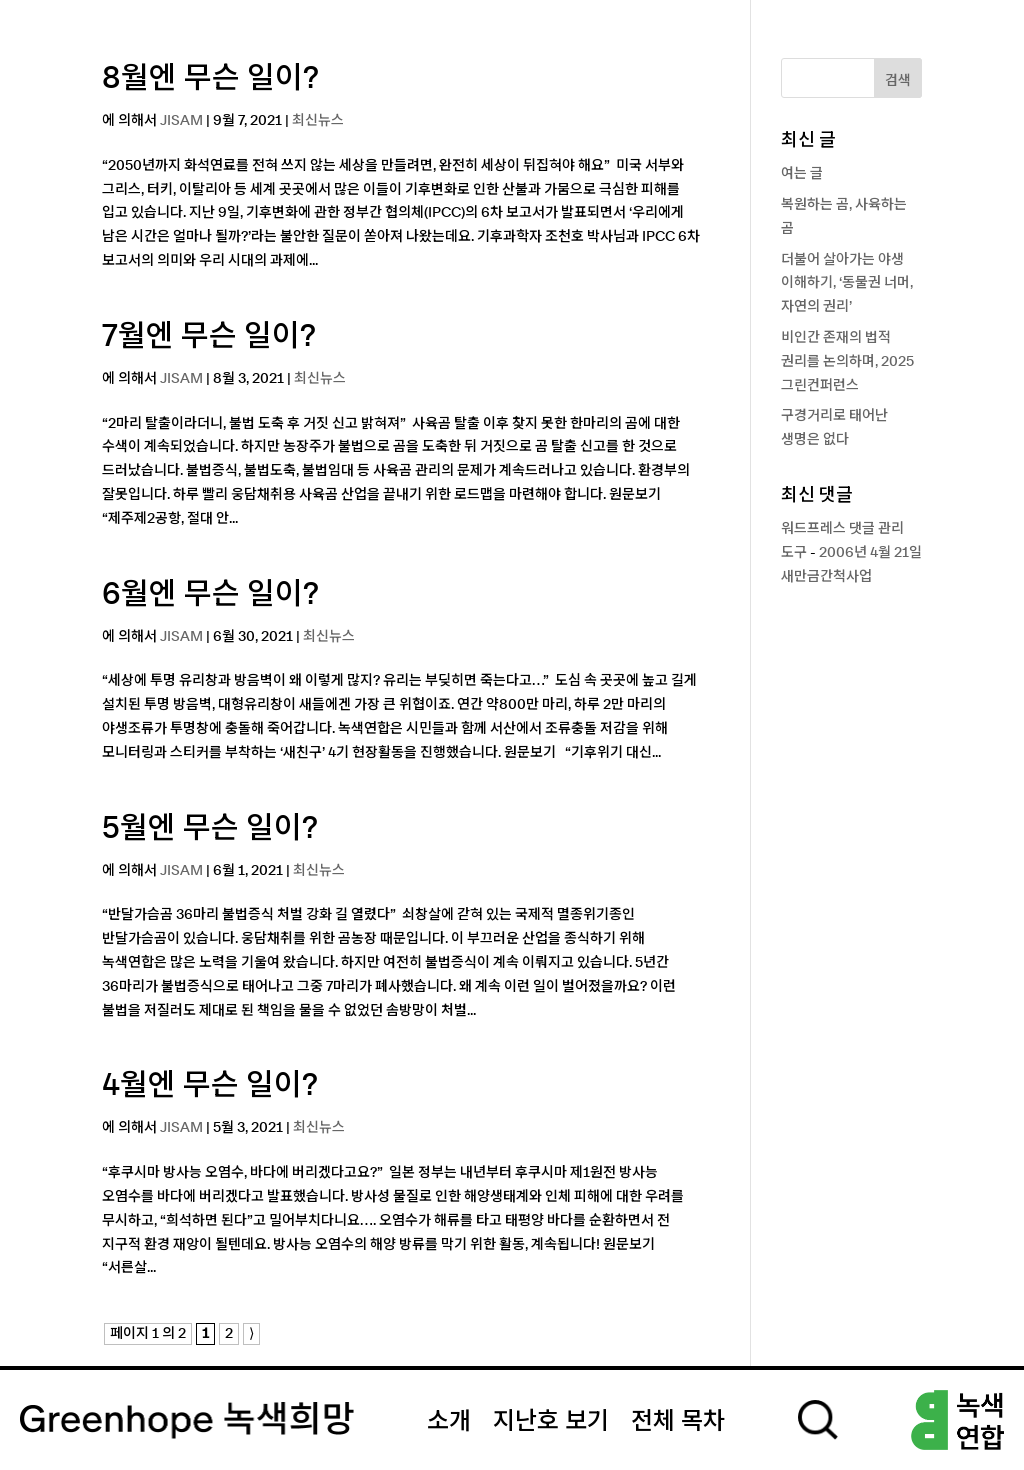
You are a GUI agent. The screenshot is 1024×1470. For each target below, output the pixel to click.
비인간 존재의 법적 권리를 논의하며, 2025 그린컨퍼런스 (847, 362)
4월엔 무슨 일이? (210, 1086)
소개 (449, 1422)
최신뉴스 (318, 121)
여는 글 (802, 174)
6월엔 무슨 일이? (210, 595)
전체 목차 (678, 1422)
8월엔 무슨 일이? (210, 79)
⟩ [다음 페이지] (251, 1334)
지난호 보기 (551, 1422)
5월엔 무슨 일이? (210, 829)
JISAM (181, 121)
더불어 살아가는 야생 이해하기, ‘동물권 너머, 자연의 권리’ (847, 284)
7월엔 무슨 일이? (209, 337)
